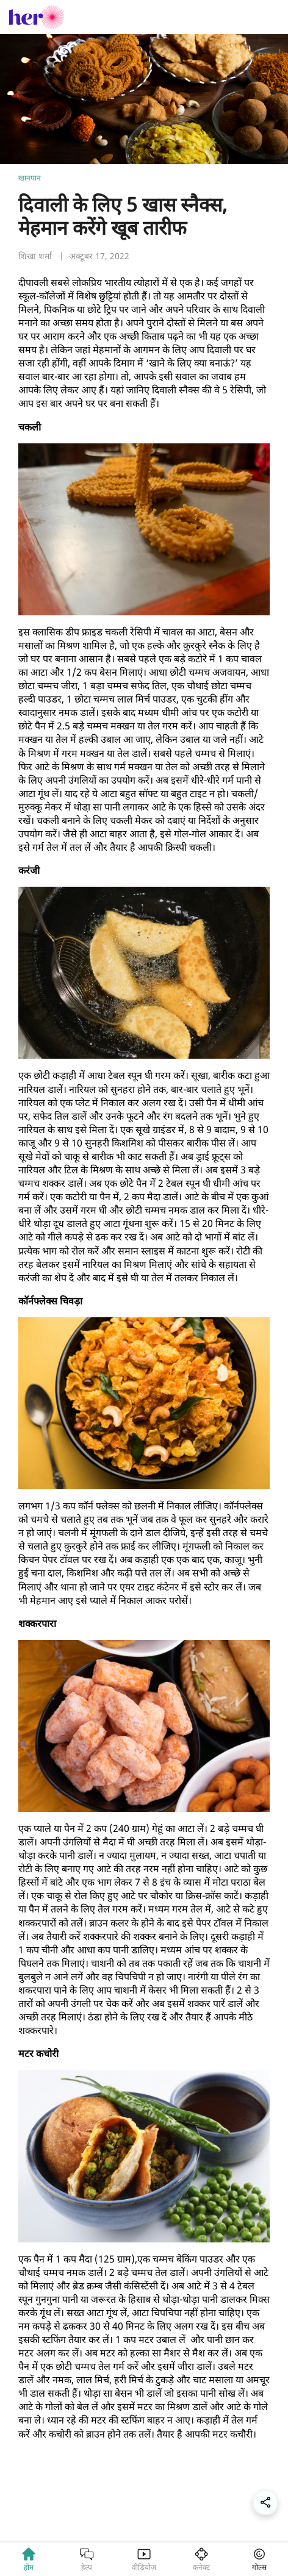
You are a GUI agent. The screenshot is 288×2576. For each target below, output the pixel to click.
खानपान (29, 178)
